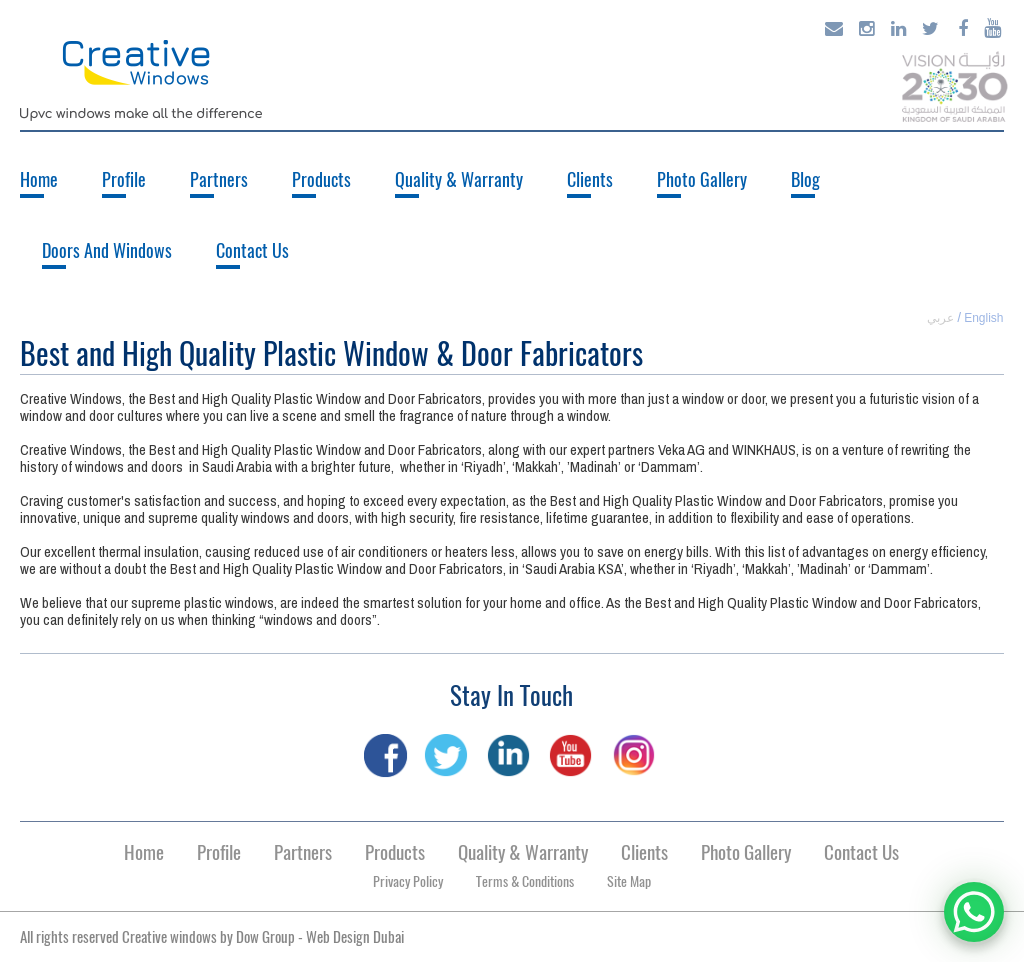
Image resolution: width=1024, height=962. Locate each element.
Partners (219, 179)
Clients (590, 179)
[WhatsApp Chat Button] (974, 912)
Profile (124, 179)
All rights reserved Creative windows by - (212, 937)
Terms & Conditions (525, 881)
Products (321, 179)
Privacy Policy (408, 881)
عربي (940, 318)
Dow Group (265, 937)
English (983, 318)
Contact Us (252, 250)
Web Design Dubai (355, 937)
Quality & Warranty (459, 179)
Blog (805, 179)
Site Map (629, 881)
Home (39, 179)
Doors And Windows (107, 250)
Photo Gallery (702, 179)
